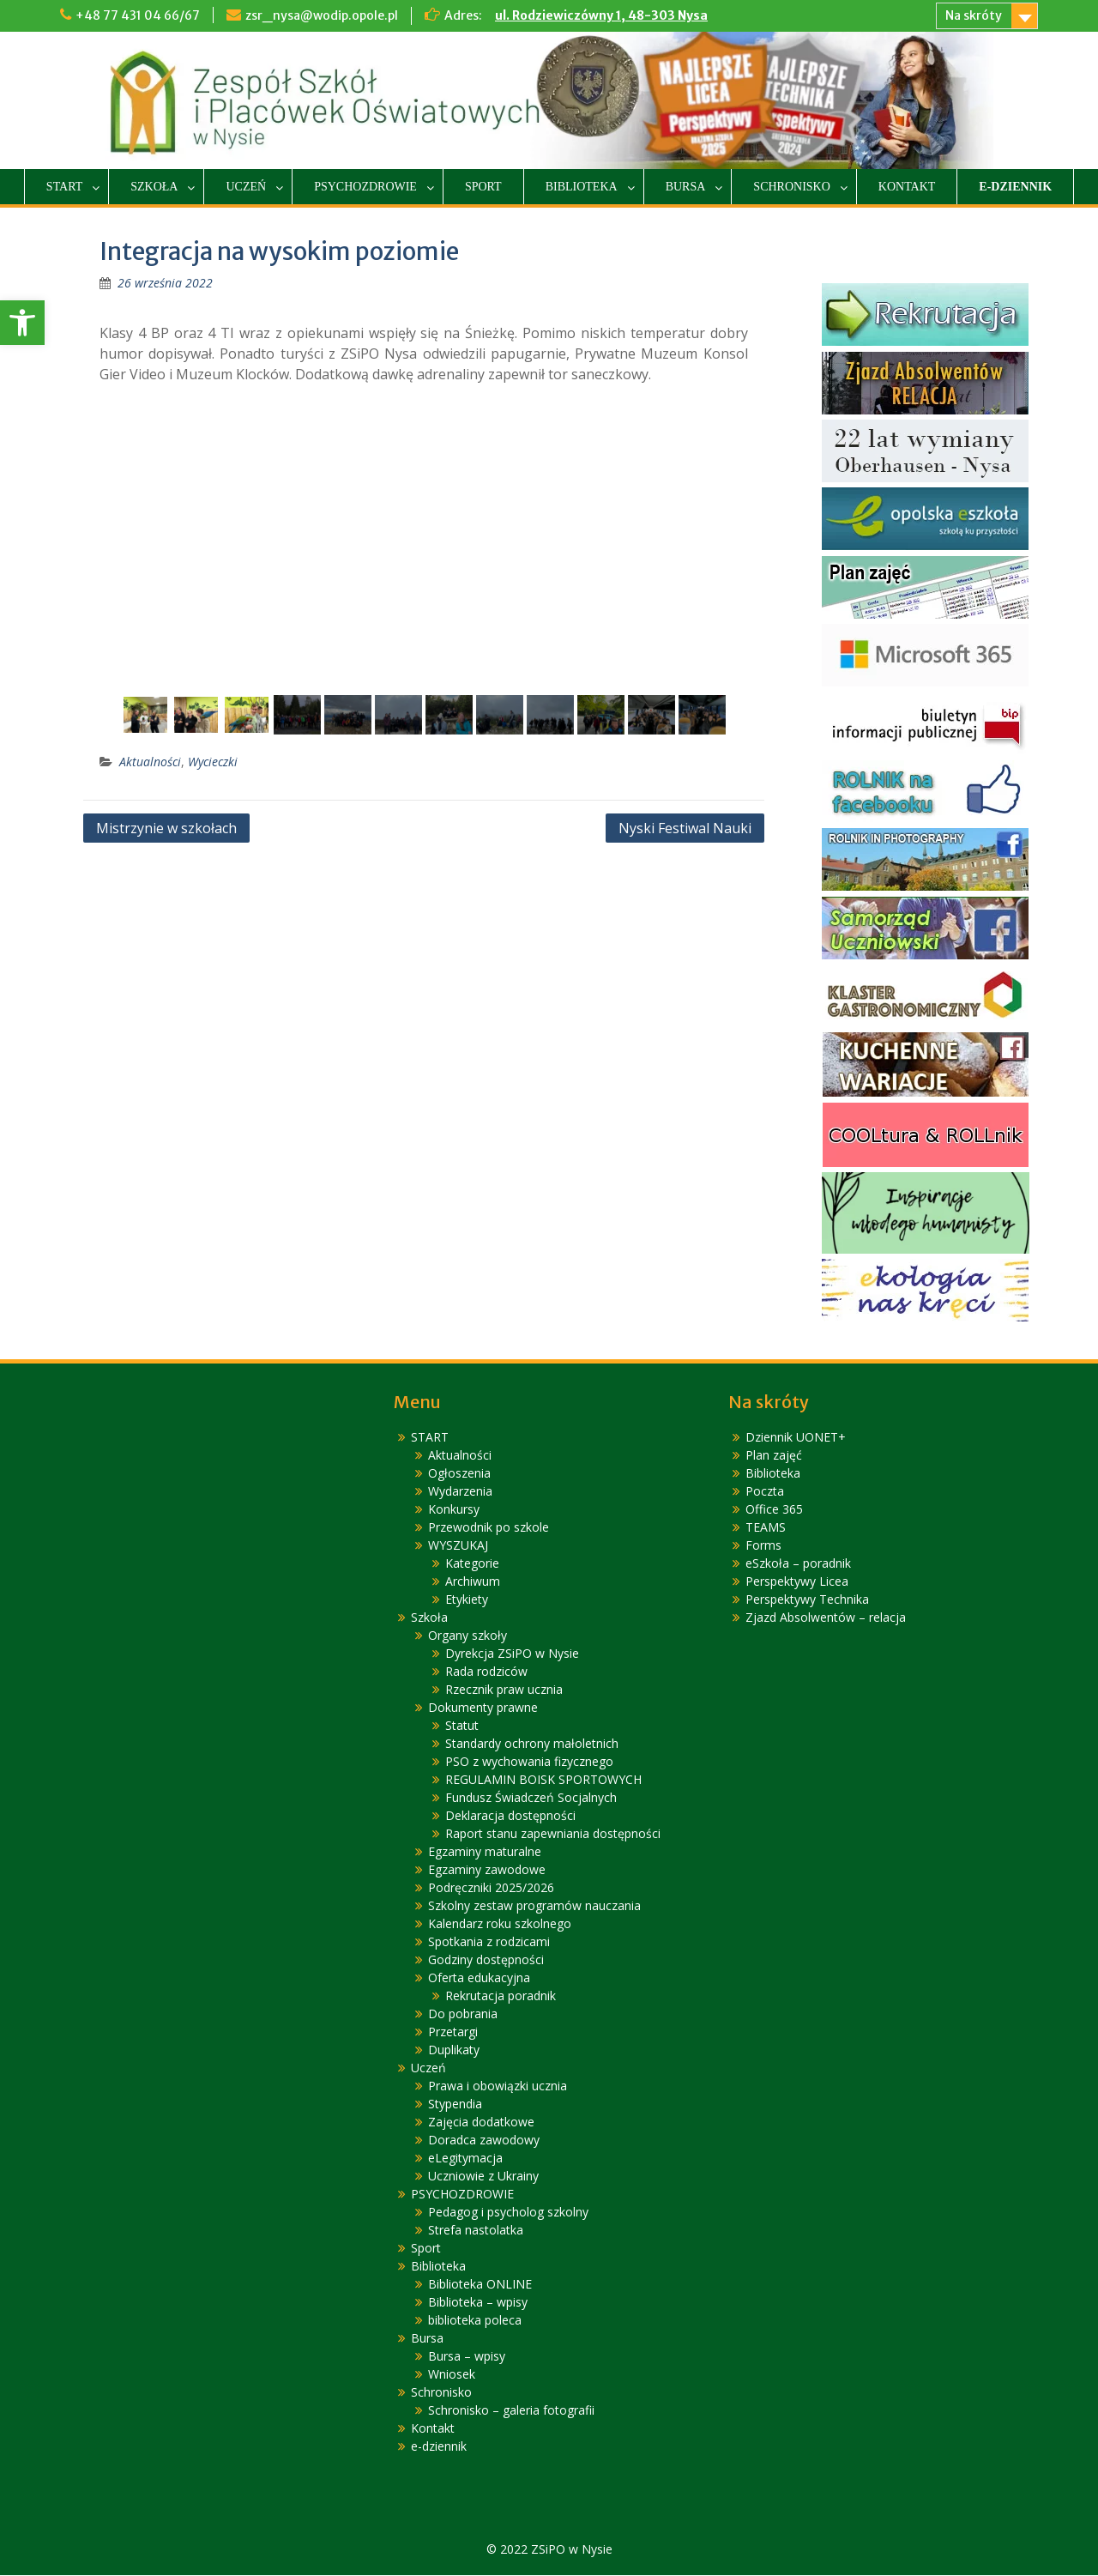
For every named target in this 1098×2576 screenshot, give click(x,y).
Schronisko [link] (791, 186)
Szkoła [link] (154, 186)
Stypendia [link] (455, 2104)
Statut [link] (462, 1726)
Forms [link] (763, 1546)
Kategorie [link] (472, 1564)
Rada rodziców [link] (486, 1672)
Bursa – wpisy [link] (466, 2357)
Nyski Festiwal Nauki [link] (684, 828)
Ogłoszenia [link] (459, 1474)
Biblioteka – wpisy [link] (478, 2303)
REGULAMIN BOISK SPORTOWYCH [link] (543, 1780)
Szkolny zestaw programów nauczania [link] (534, 1906)
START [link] (64, 186)
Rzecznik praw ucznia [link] (504, 1690)
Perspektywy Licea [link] (796, 1582)
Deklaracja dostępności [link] (510, 1816)
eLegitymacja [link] (465, 2158)
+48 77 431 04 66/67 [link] (137, 15)
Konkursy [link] (454, 1510)
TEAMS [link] (765, 1528)
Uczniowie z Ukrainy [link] (483, 2176)
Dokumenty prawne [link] (483, 1708)
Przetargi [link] (453, 2032)
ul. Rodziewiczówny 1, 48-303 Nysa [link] (601, 15)
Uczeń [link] (246, 186)
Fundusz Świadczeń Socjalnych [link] (531, 1798)
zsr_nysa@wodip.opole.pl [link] (321, 15)
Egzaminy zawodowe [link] (487, 1870)
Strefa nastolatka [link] (475, 2230)
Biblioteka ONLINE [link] (480, 2285)
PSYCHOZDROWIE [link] (365, 186)
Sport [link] (483, 186)
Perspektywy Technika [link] (807, 1600)
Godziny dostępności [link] (486, 1960)
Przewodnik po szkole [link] (488, 1528)
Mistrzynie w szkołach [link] (166, 828)
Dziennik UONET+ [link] (795, 1438)
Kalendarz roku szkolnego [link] (499, 1924)
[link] (22, 322)
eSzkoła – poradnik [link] (798, 1564)
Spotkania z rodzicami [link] (489, 1942)
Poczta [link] (764, 1492)
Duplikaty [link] (454, 2050)
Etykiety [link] (466, 1600)
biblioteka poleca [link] (475, 2321)
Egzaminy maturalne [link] (484, 1852)
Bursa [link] (686, 186)
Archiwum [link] (472, 1582)
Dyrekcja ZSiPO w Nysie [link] (512, 1654)
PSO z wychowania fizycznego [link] (529, 1762)
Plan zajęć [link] (773, 1456)
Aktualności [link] (150, 762)
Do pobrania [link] (463, 2014)
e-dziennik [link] (1015, 186)
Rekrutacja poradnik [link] (500, 1996)
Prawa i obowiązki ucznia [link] (497, 2086)
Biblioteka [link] (582, 186)
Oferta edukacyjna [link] (479, 1978)
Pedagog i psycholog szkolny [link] (508, 2212)
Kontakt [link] (907, 186)
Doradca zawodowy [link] (484, 2140)
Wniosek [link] (451, 2375)
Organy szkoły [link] (467, 1636)
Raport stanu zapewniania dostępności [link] (553, 1834)
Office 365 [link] (774, 1510)
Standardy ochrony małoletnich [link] (531, 1744)
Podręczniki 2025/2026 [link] (491, 1888)
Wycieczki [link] (213, 762)
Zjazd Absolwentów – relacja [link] (825, 1618)
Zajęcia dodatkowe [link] (481, 2122)
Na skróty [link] (973, 15)
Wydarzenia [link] (460, 1492)
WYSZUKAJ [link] (458, 1546)
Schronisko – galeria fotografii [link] (511, 2411)
